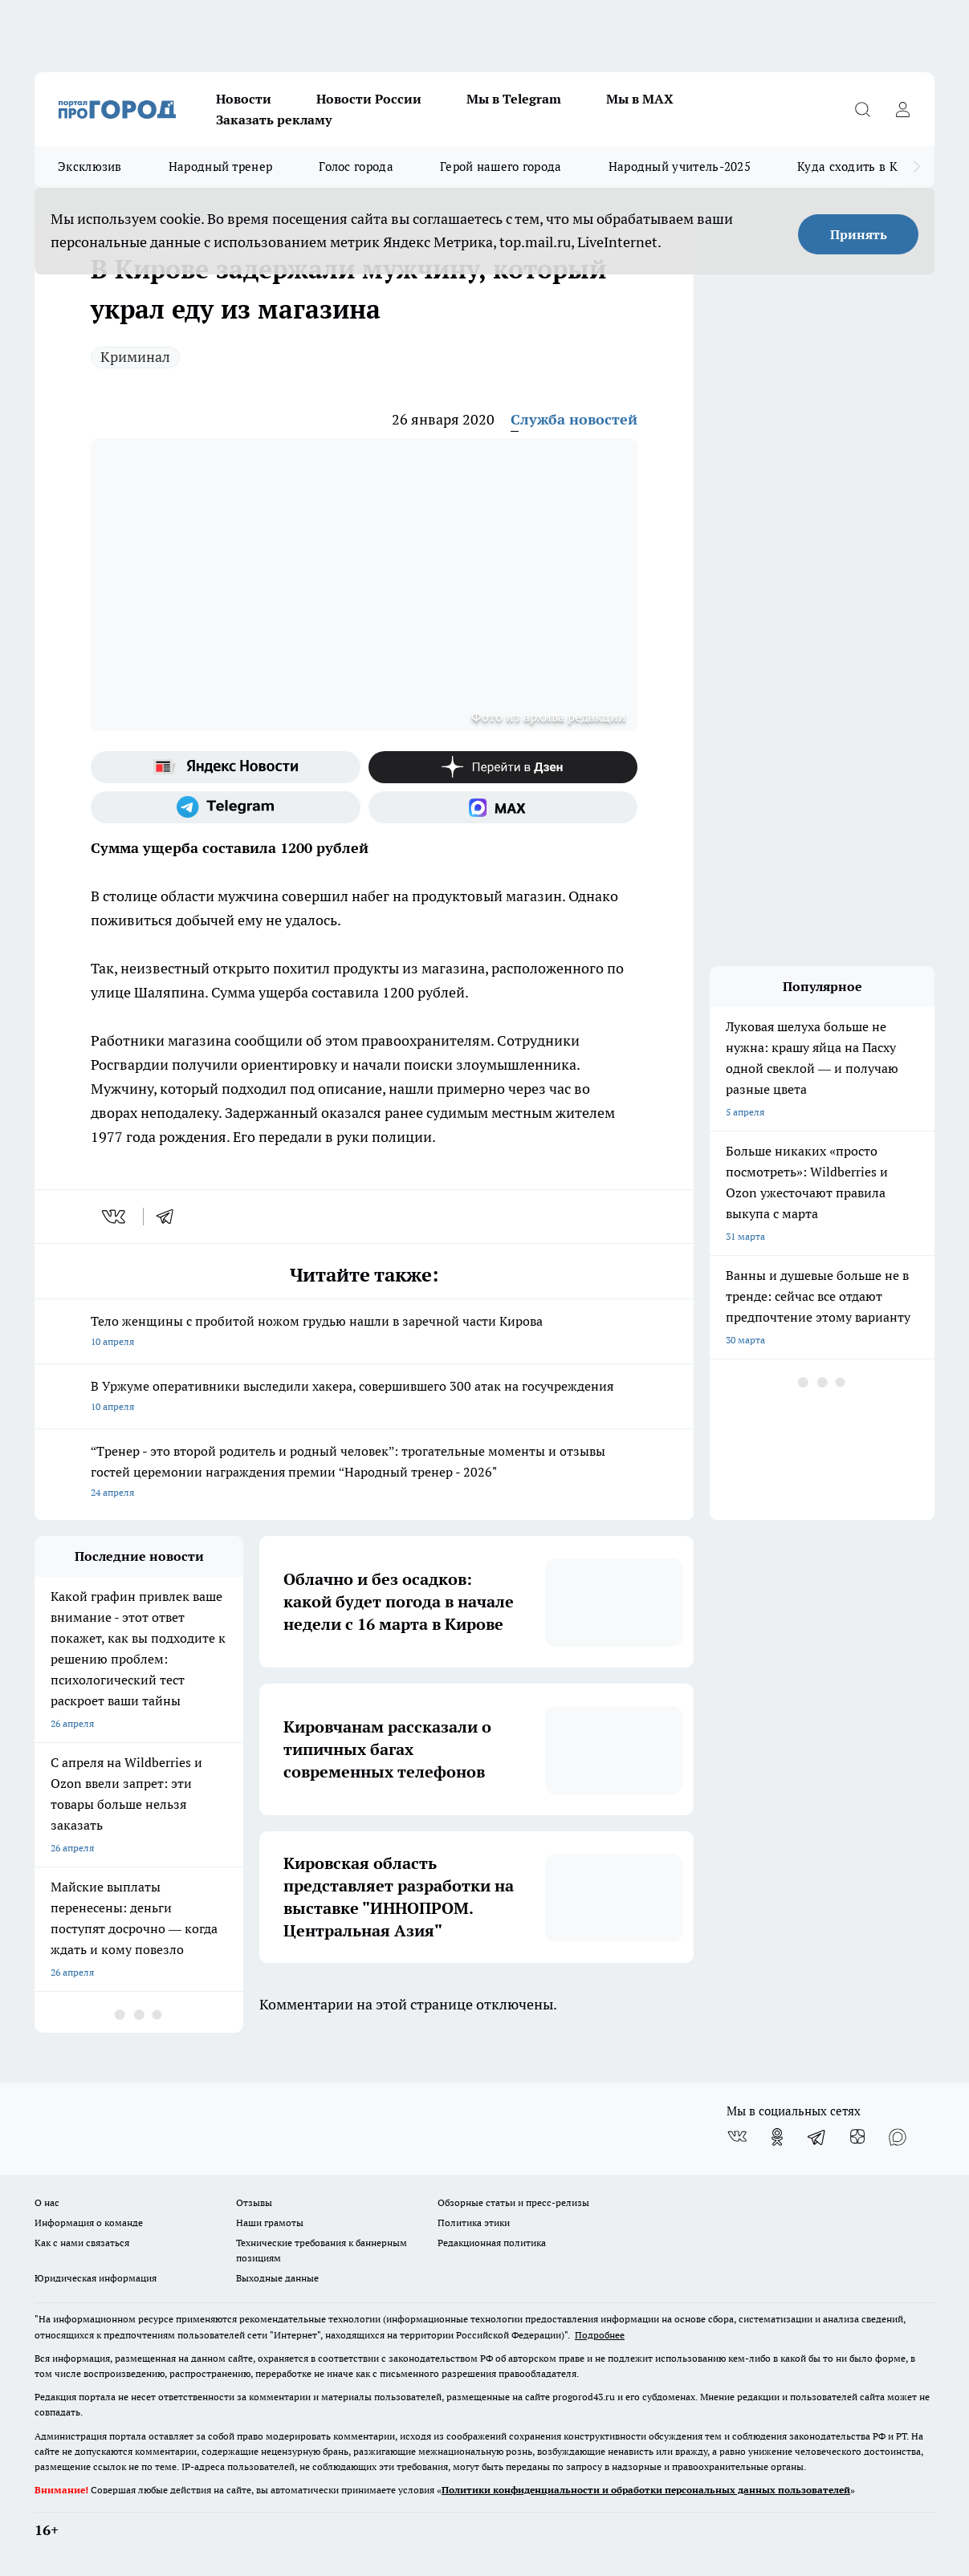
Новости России (368, 99)
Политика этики (474, 2222)
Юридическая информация (96, 2278)
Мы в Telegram (513, 99)
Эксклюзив (90, 166)
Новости (243, 99)
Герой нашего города (501, 166)
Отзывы (254, 2202)
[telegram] (170, 1216)
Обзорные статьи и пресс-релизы (513, 2202)
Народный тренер (221, 166)
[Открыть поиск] (862, 109)
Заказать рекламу (274, 120)
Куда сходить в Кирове (864, 166)
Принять (858, 234)
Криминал (135, 356)
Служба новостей (574, 419)
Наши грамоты (269, 2222)
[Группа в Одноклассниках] (777, 2137)
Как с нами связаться (82, 2243)
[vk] (115, 1216)
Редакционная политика (492, 2243)
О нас (47, 2202)
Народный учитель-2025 (680, 166)
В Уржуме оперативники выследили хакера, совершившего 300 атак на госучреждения (364, 1397)
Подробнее (600, 2335)
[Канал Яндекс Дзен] (503, 767)
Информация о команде (89, 2222)
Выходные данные (277, 2278)
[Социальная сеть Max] (503, 807)
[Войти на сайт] (902, 109)
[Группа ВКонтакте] (737, 2137)
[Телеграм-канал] (225, 807)
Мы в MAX (640, 99)
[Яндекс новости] (225, 767)
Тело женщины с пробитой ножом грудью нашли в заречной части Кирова (364, 1332)
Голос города (356, 166)
